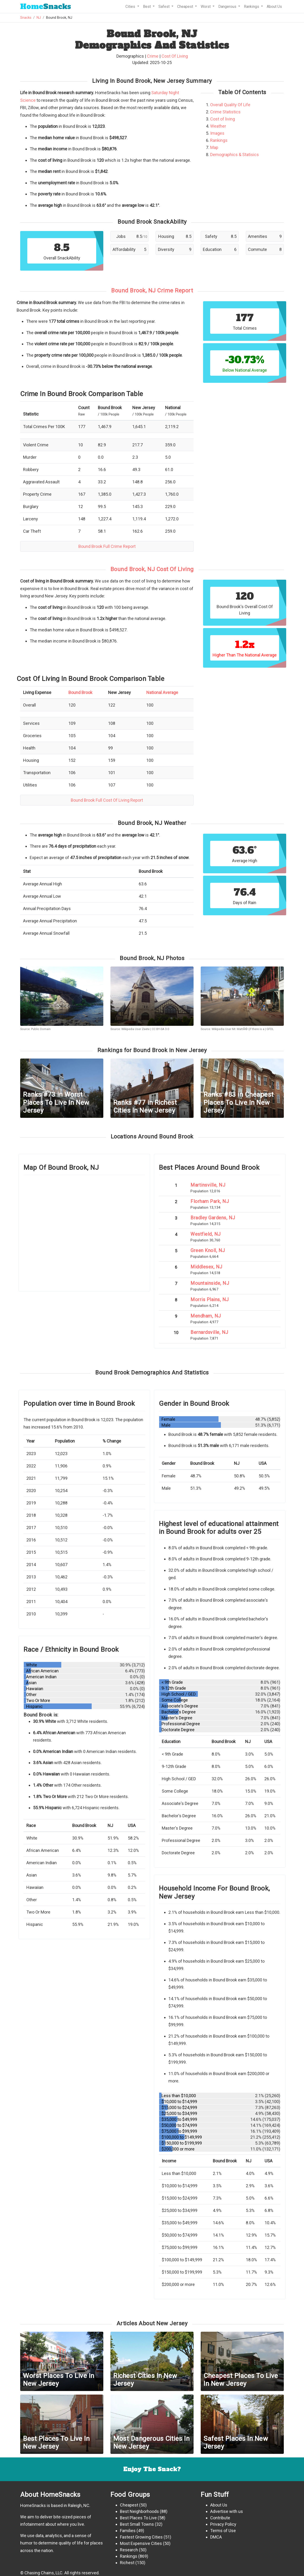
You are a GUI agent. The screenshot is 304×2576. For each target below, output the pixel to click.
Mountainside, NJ (209, 1283)
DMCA (216, 2536)
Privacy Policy (223, 2524)
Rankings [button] (252, 6)
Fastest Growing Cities (141, 2536)
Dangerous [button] (227, 6)
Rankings (219, 140)
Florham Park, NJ (209, 1201)
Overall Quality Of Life (230, 104)
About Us (274, 6)
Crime (152, 56)
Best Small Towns (137, 2524)
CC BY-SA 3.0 (160, 1029)
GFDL (270, 1029)
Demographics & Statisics (234, 154)
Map (214, 147)
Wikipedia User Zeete (135, 1029)
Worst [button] (206, 6)
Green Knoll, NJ (207, 1250)
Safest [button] (164, 6)
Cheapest (129, 2504)
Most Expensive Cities (141, 2543)
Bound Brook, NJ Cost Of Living (152, 569)
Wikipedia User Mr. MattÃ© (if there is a (238, 1029)
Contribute (220, 2517)
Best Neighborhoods (139, 2511)
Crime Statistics (225, 111)
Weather (218, 126)
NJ (39, 18)
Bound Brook (80, 692)
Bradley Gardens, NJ (212, 1218)
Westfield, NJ (205, 1234)
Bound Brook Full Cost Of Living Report (107, 800)
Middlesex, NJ (206, 1267)
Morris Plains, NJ (209, 1299)
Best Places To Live (138, 2517)
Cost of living (222, 118)
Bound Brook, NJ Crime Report (152, 290)
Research (129, 2549)
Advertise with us (226, 2511)
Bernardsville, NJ (209, 1332)
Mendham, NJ (205, 1316)
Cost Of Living (175, 56)
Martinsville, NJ (207, 1185)
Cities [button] (130, 6)
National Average (162, 692)
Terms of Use (223, 2530)
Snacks (45, 6)
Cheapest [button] (185, 6)
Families (128, 2530)
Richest (127, 2562)
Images (217, 133)
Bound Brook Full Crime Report (107, 546)
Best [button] (147, 6)
